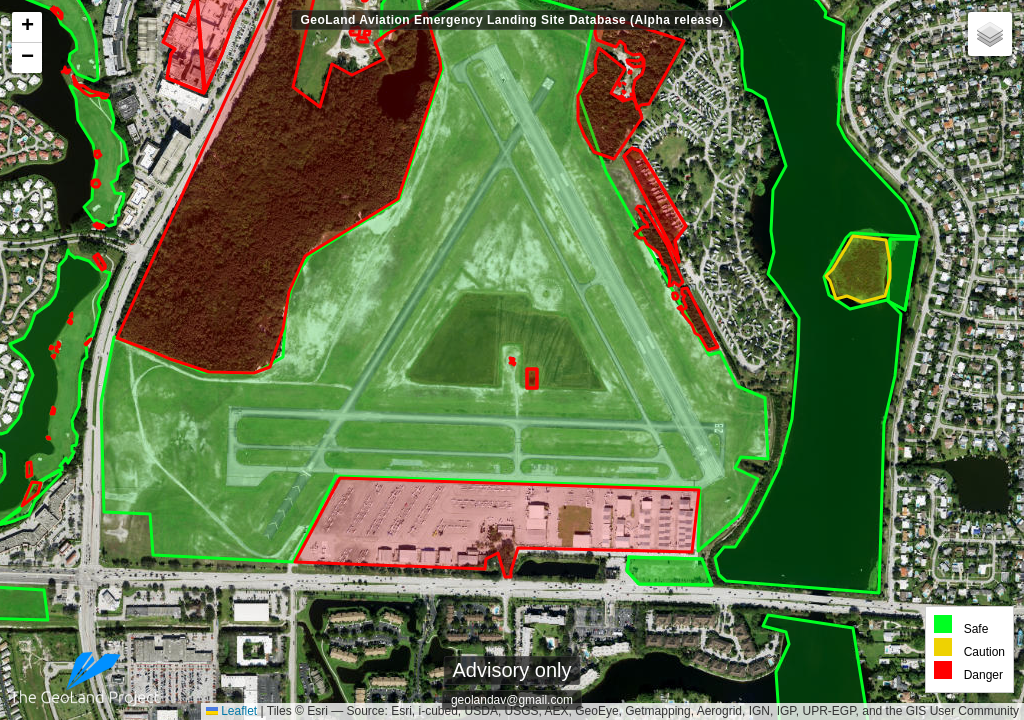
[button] (27, 27)
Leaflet (231, 711)
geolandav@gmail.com (512, 700)
